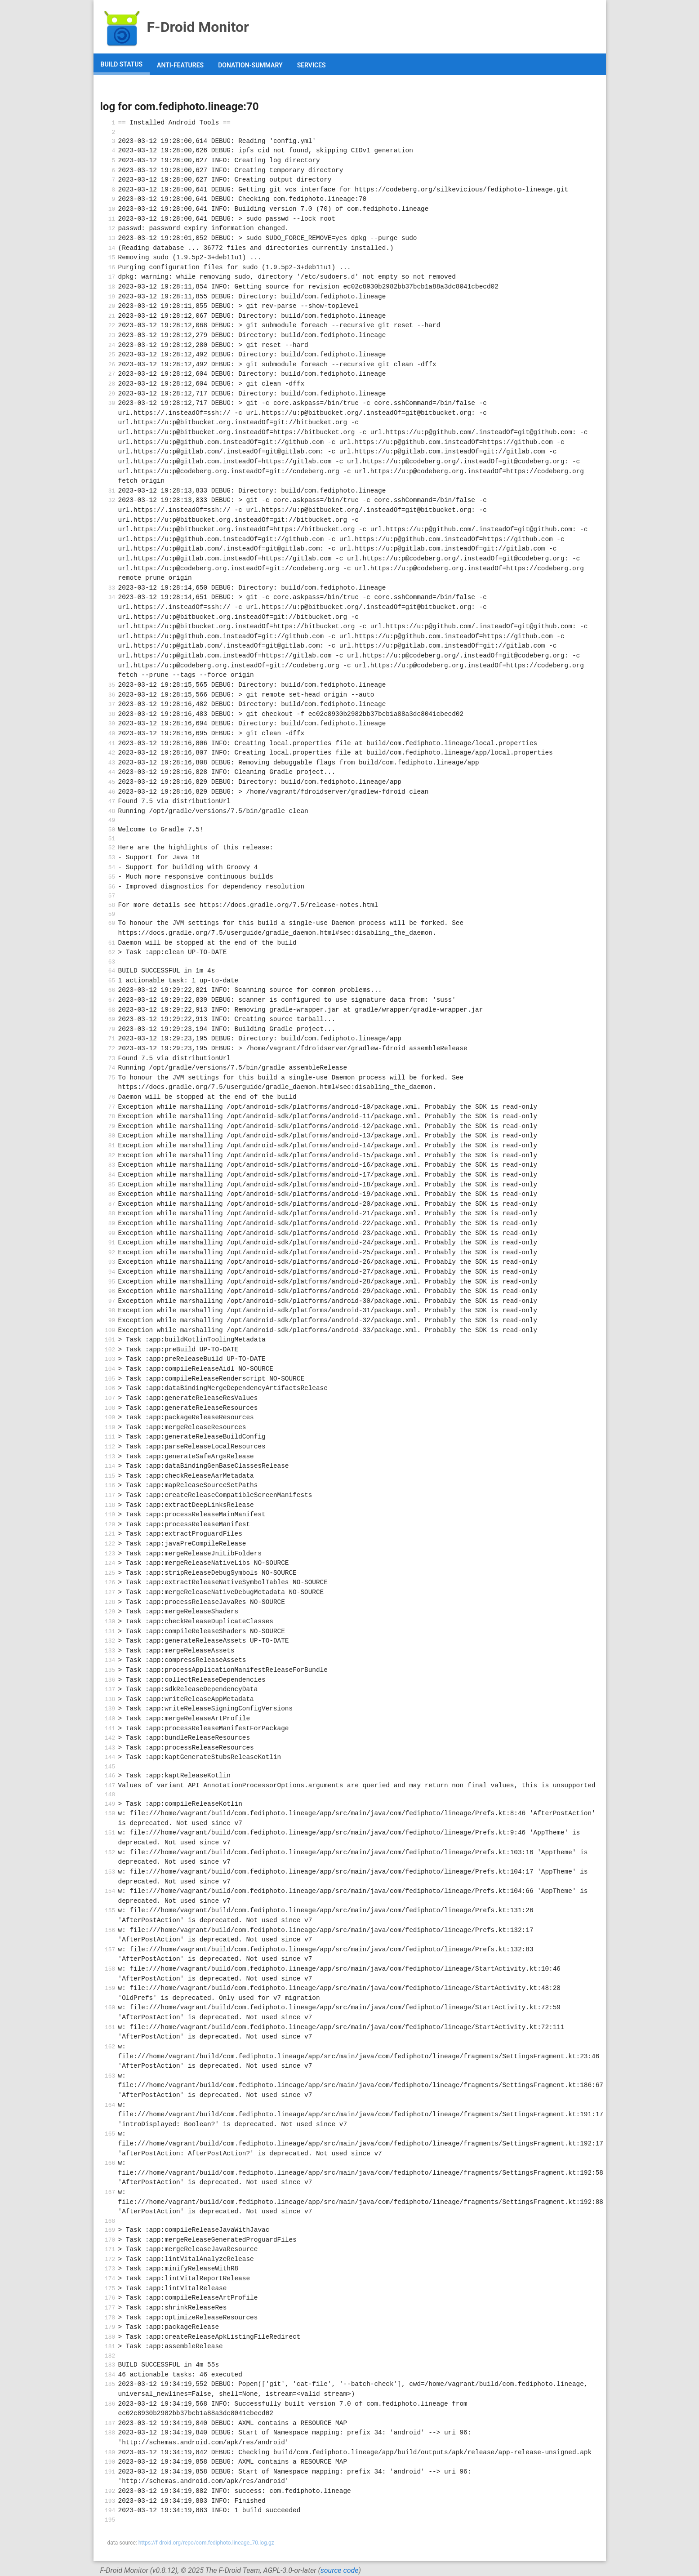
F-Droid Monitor (174, 27)
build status (122, 64)
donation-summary (250, 65)
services (311, 65)
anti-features (180, 65)
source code (340, 2570)
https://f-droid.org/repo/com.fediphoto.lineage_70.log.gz (206, 2543)
